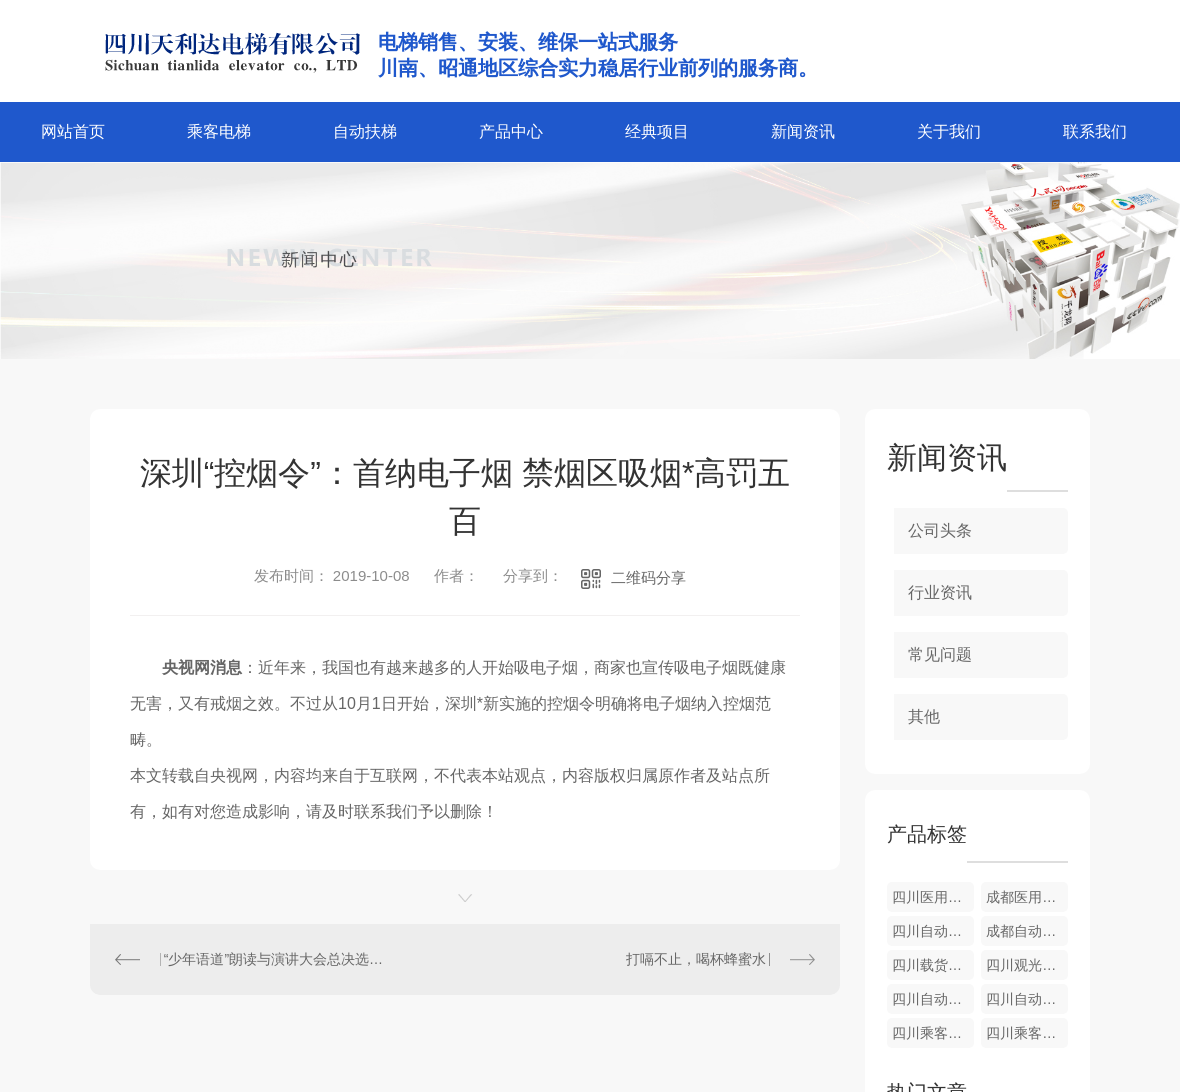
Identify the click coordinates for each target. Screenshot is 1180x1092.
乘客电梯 (219, 131)
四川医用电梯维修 (933, 897)
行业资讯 (940, 592)
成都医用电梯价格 (1027, 897)
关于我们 (949, 131)
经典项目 (657, 131)
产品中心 (511, 131)
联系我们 (1095, 131)
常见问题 (940, 654)
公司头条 (940, 530)
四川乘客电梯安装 (1027, 1033)
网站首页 (73, 131)
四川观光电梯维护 (1027, 965)
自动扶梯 (365, 131)
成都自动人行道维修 (1027, 931)
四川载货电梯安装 (933, 965)
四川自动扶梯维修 (1027, 999)
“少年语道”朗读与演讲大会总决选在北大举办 (278, 959)
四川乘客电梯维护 (933, 1033)
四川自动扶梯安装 (933, 999)
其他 (924, 716)
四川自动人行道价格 (933, 931)
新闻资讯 (803, 131)
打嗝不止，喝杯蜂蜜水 (696, 959)
